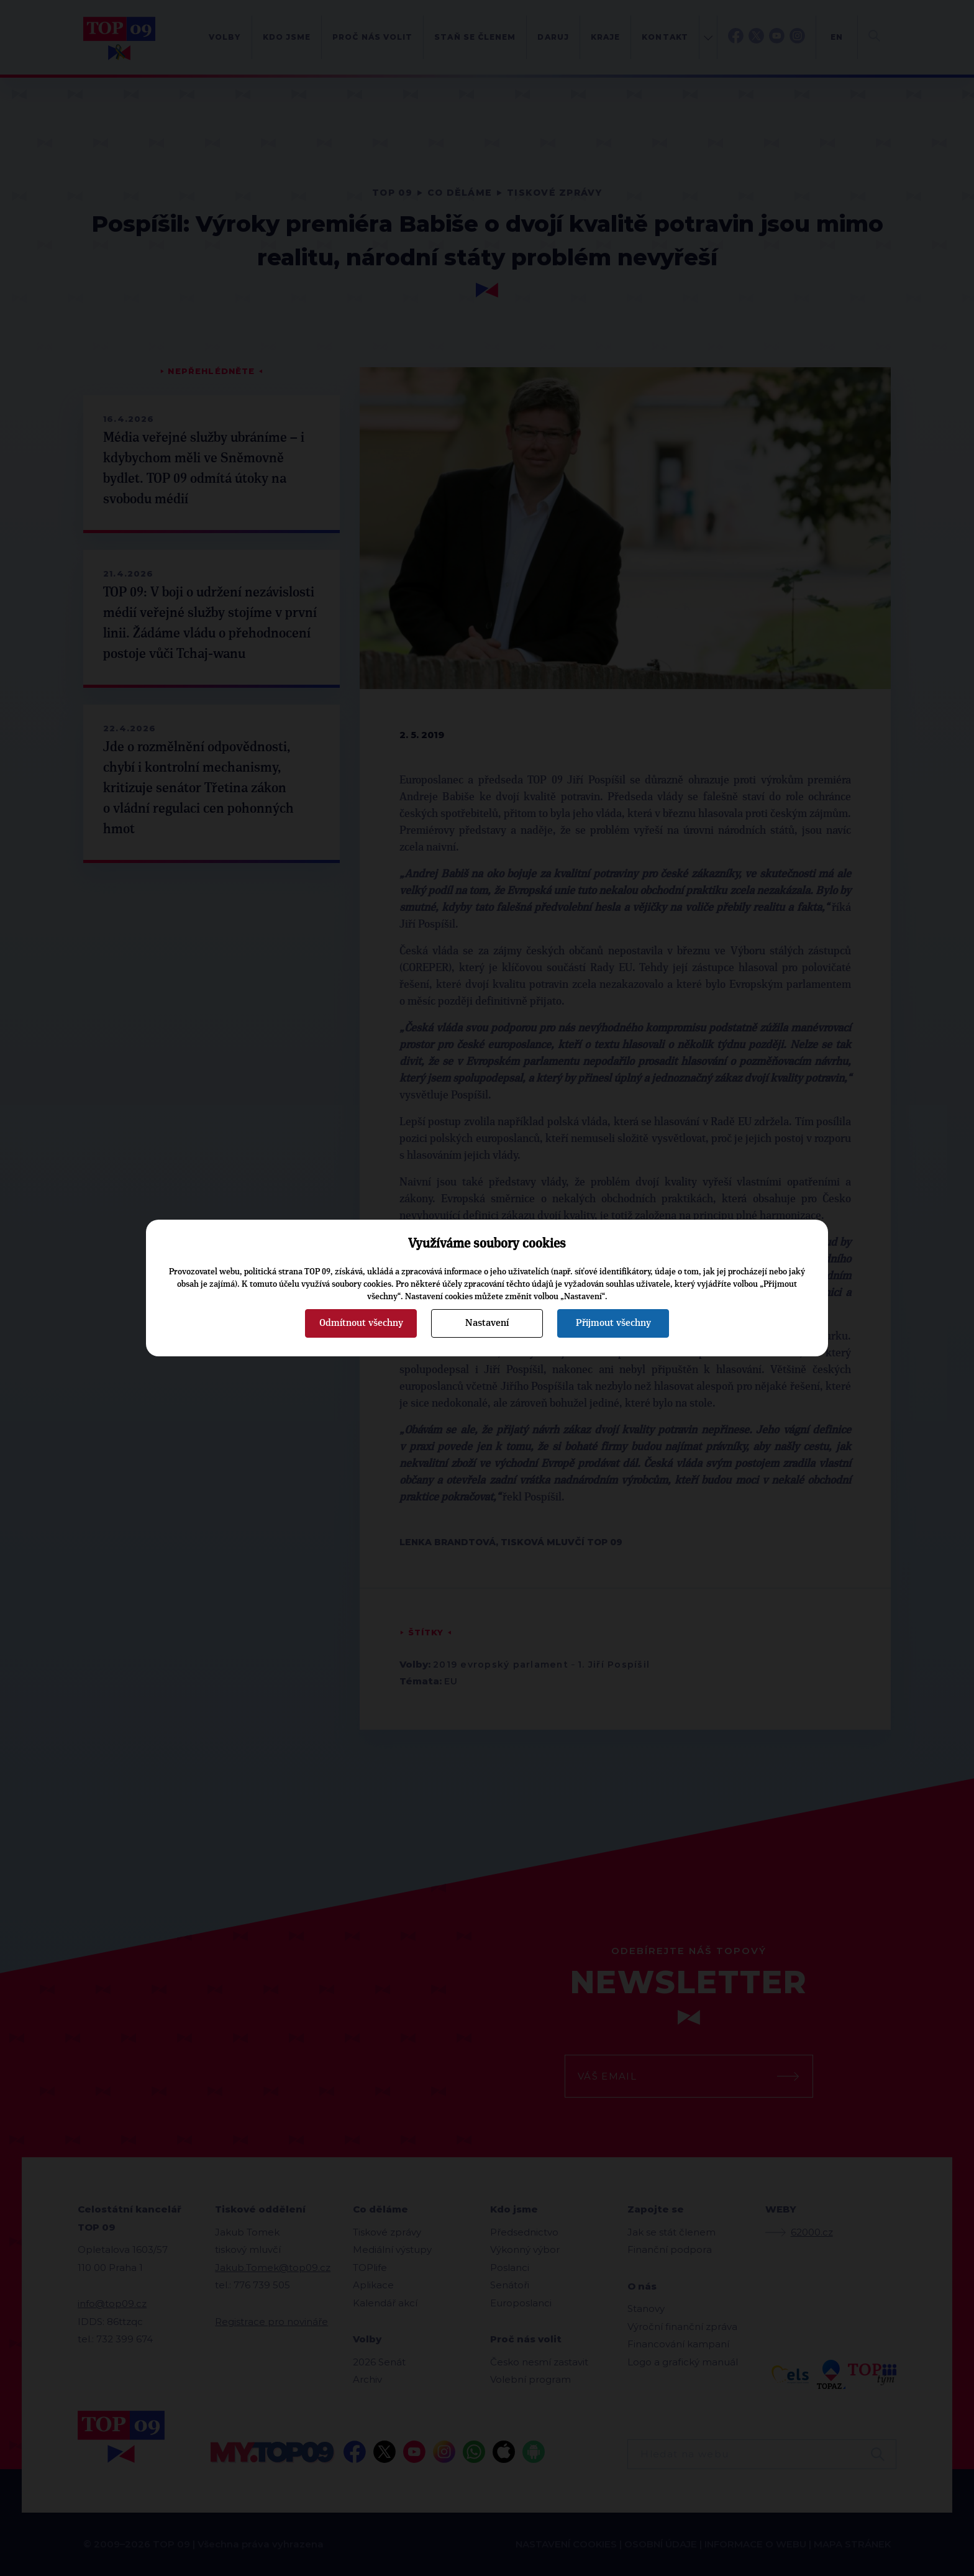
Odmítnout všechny (361, 1323)
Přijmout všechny (613, 1323)
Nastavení (487, 1323)
